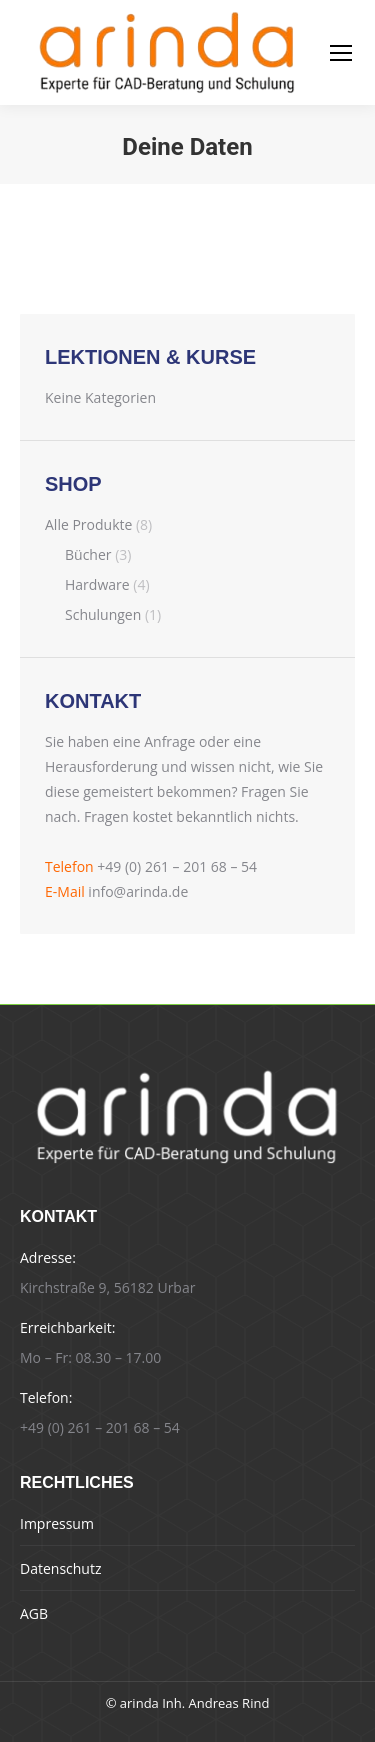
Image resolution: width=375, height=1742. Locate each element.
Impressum (57, 1523)
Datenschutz (60, 1568)
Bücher (88, 554)
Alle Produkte (88, 524)
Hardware (97, 584)
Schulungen (103, 614)
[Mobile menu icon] (341, 53)
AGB (34, 1613)
